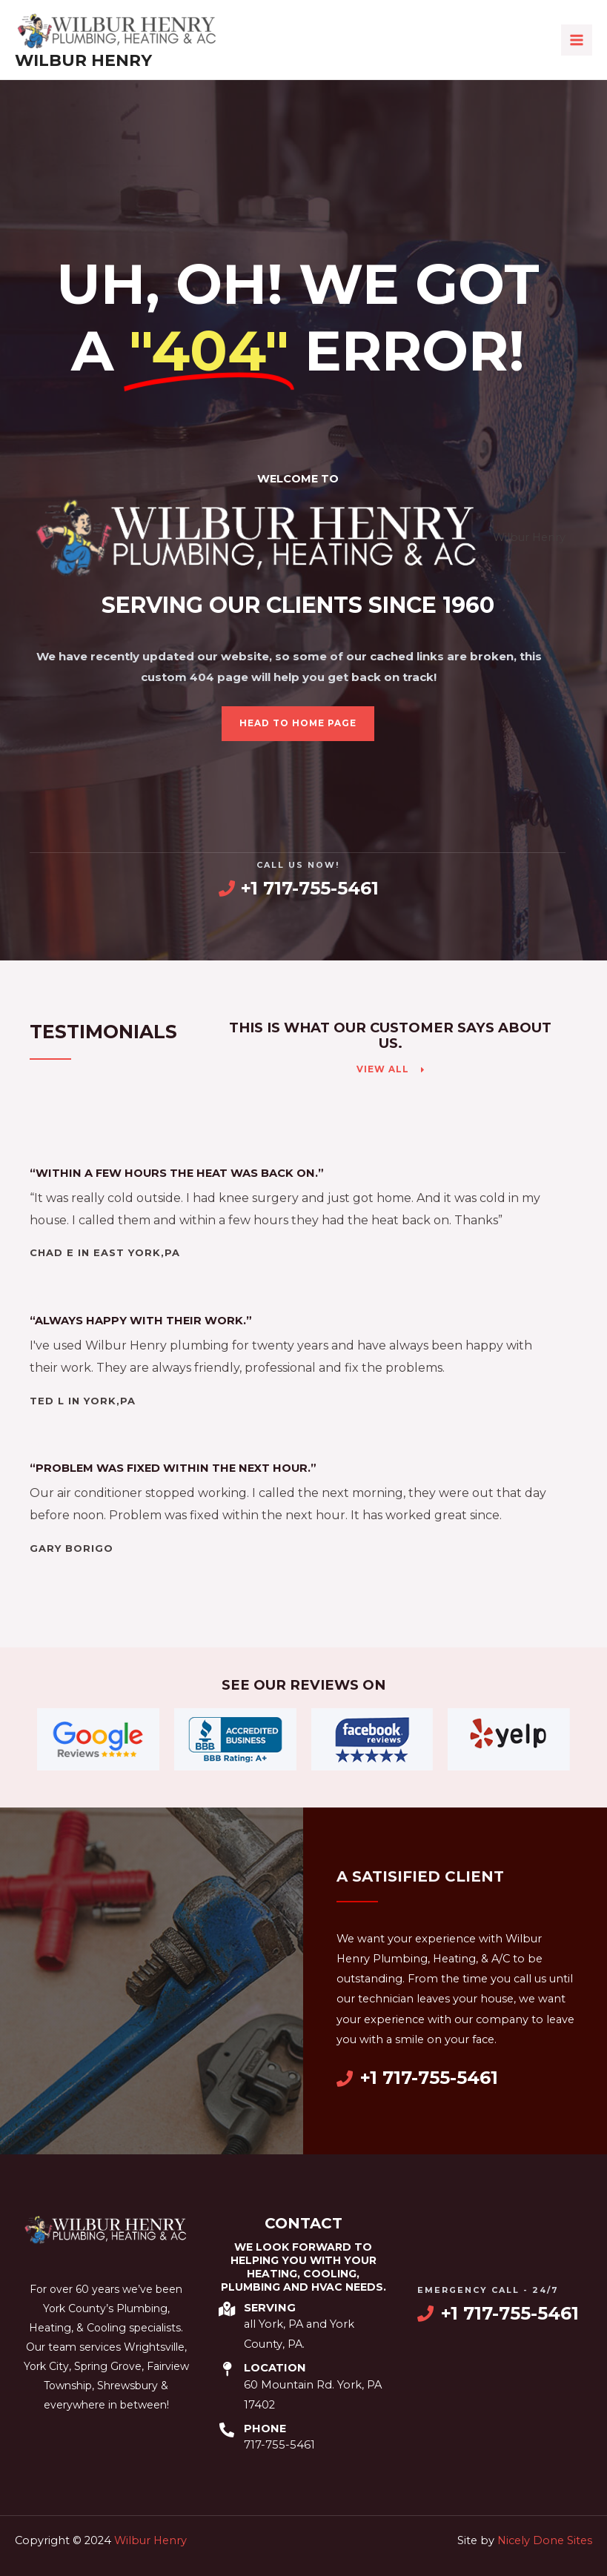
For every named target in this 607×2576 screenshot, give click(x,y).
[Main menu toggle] (576, 40)
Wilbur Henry (83, 60)
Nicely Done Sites (544, 2540)
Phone (265, 2428)
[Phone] (226, 2430)
